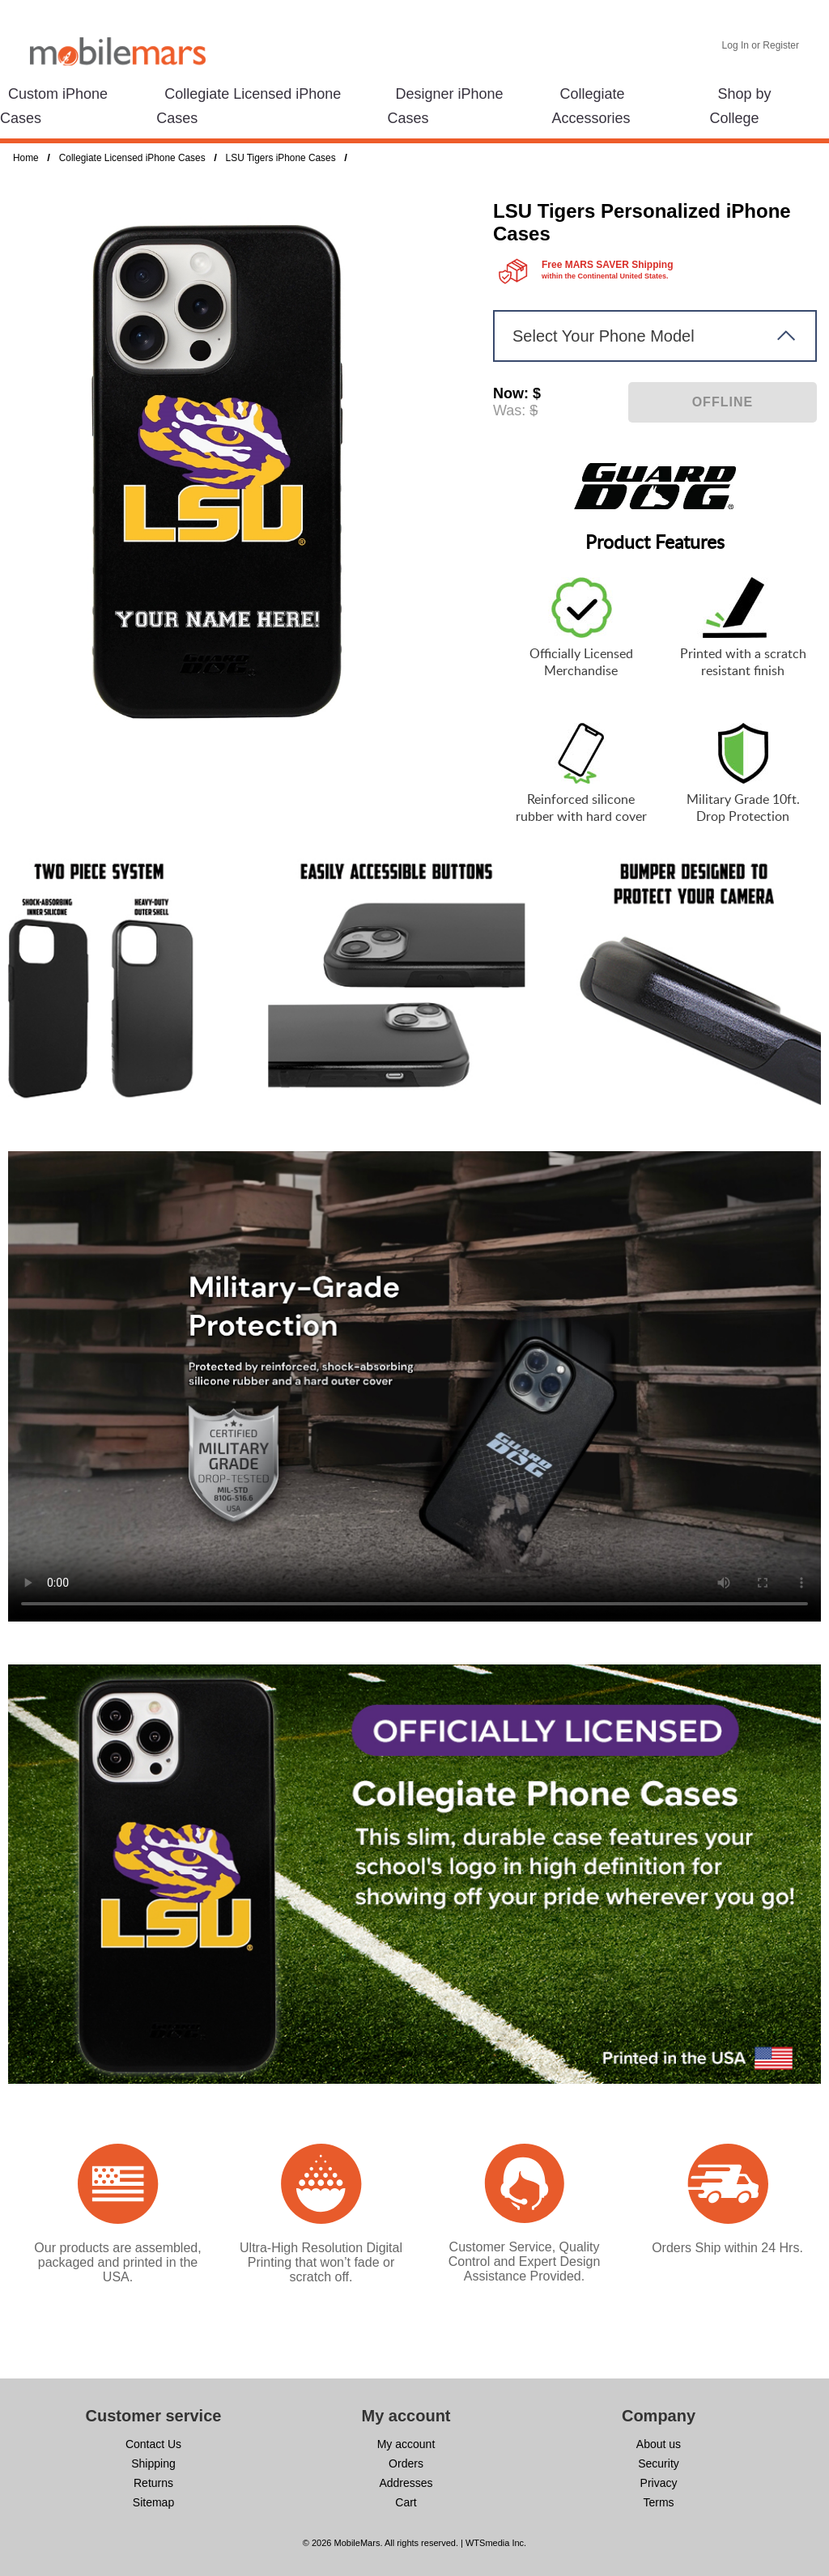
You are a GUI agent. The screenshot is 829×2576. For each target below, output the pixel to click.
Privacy (659, 2482)
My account (406, 2444)
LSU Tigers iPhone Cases (281, 158)
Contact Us (153, 2444)
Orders (406, 2463)
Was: (509, 410)
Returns (153, 2482)
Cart (405, 2502)
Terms (658, 2502)
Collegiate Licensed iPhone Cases (132, 158)
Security (658, 2463)
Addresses (405, 2482)
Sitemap (153, 2502)
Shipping (153, 2463)
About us (658, 2444)
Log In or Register (760, 45)
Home (26, 158)
